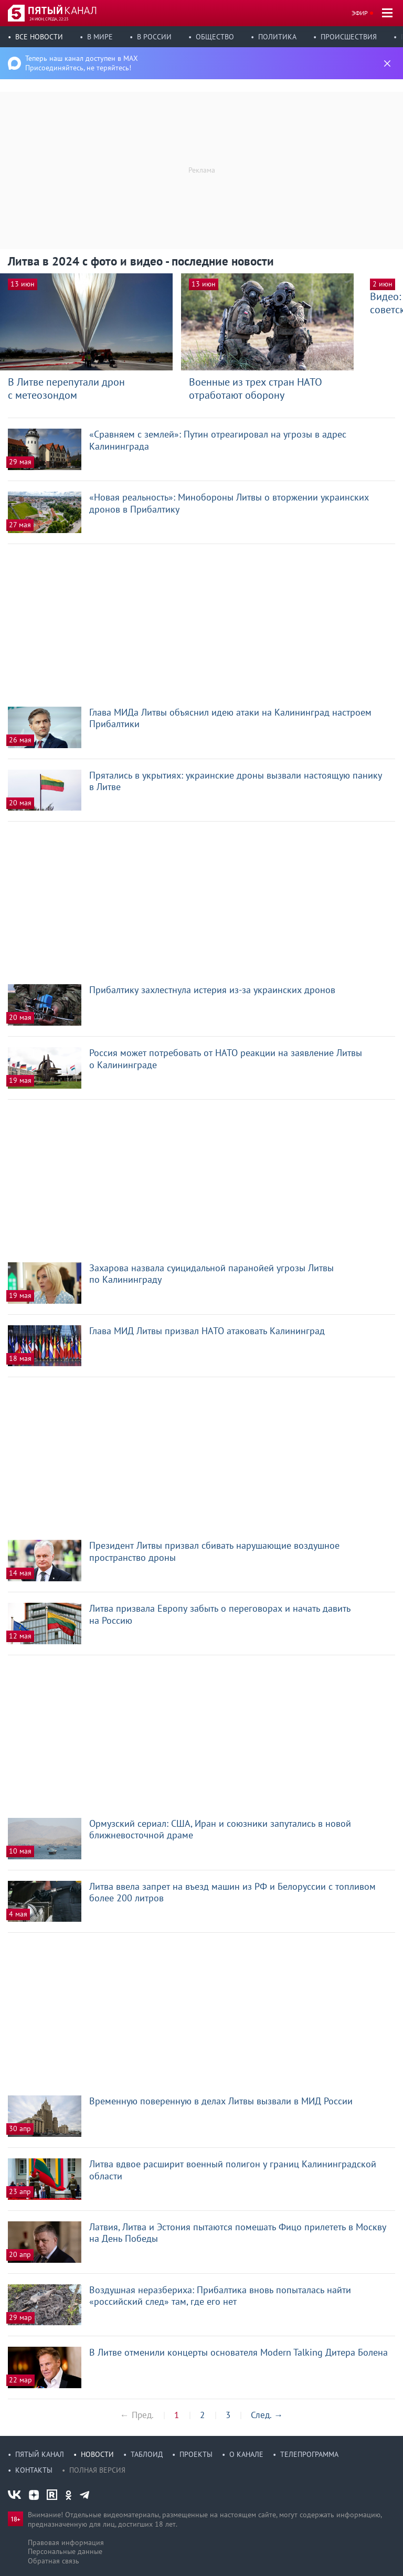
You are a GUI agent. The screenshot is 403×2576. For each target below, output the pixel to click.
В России (154, 36)
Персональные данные (65, 2551)
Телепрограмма (309, 2454)
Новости (97, 2454)
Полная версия (97, 2470)
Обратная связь (53, 2561)
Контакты (33, 2470)
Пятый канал (39, 2454)
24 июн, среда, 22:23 (48, 19)
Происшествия (349, 36)
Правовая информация (66, 2542)
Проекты (196, 2454)
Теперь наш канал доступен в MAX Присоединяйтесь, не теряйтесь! (81, 63)
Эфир (360, 13)
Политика (277, 36)
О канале (246, 2454)
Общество (215, 36)
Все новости (39, 36)
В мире (100, 36)
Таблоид (147, 2454)
